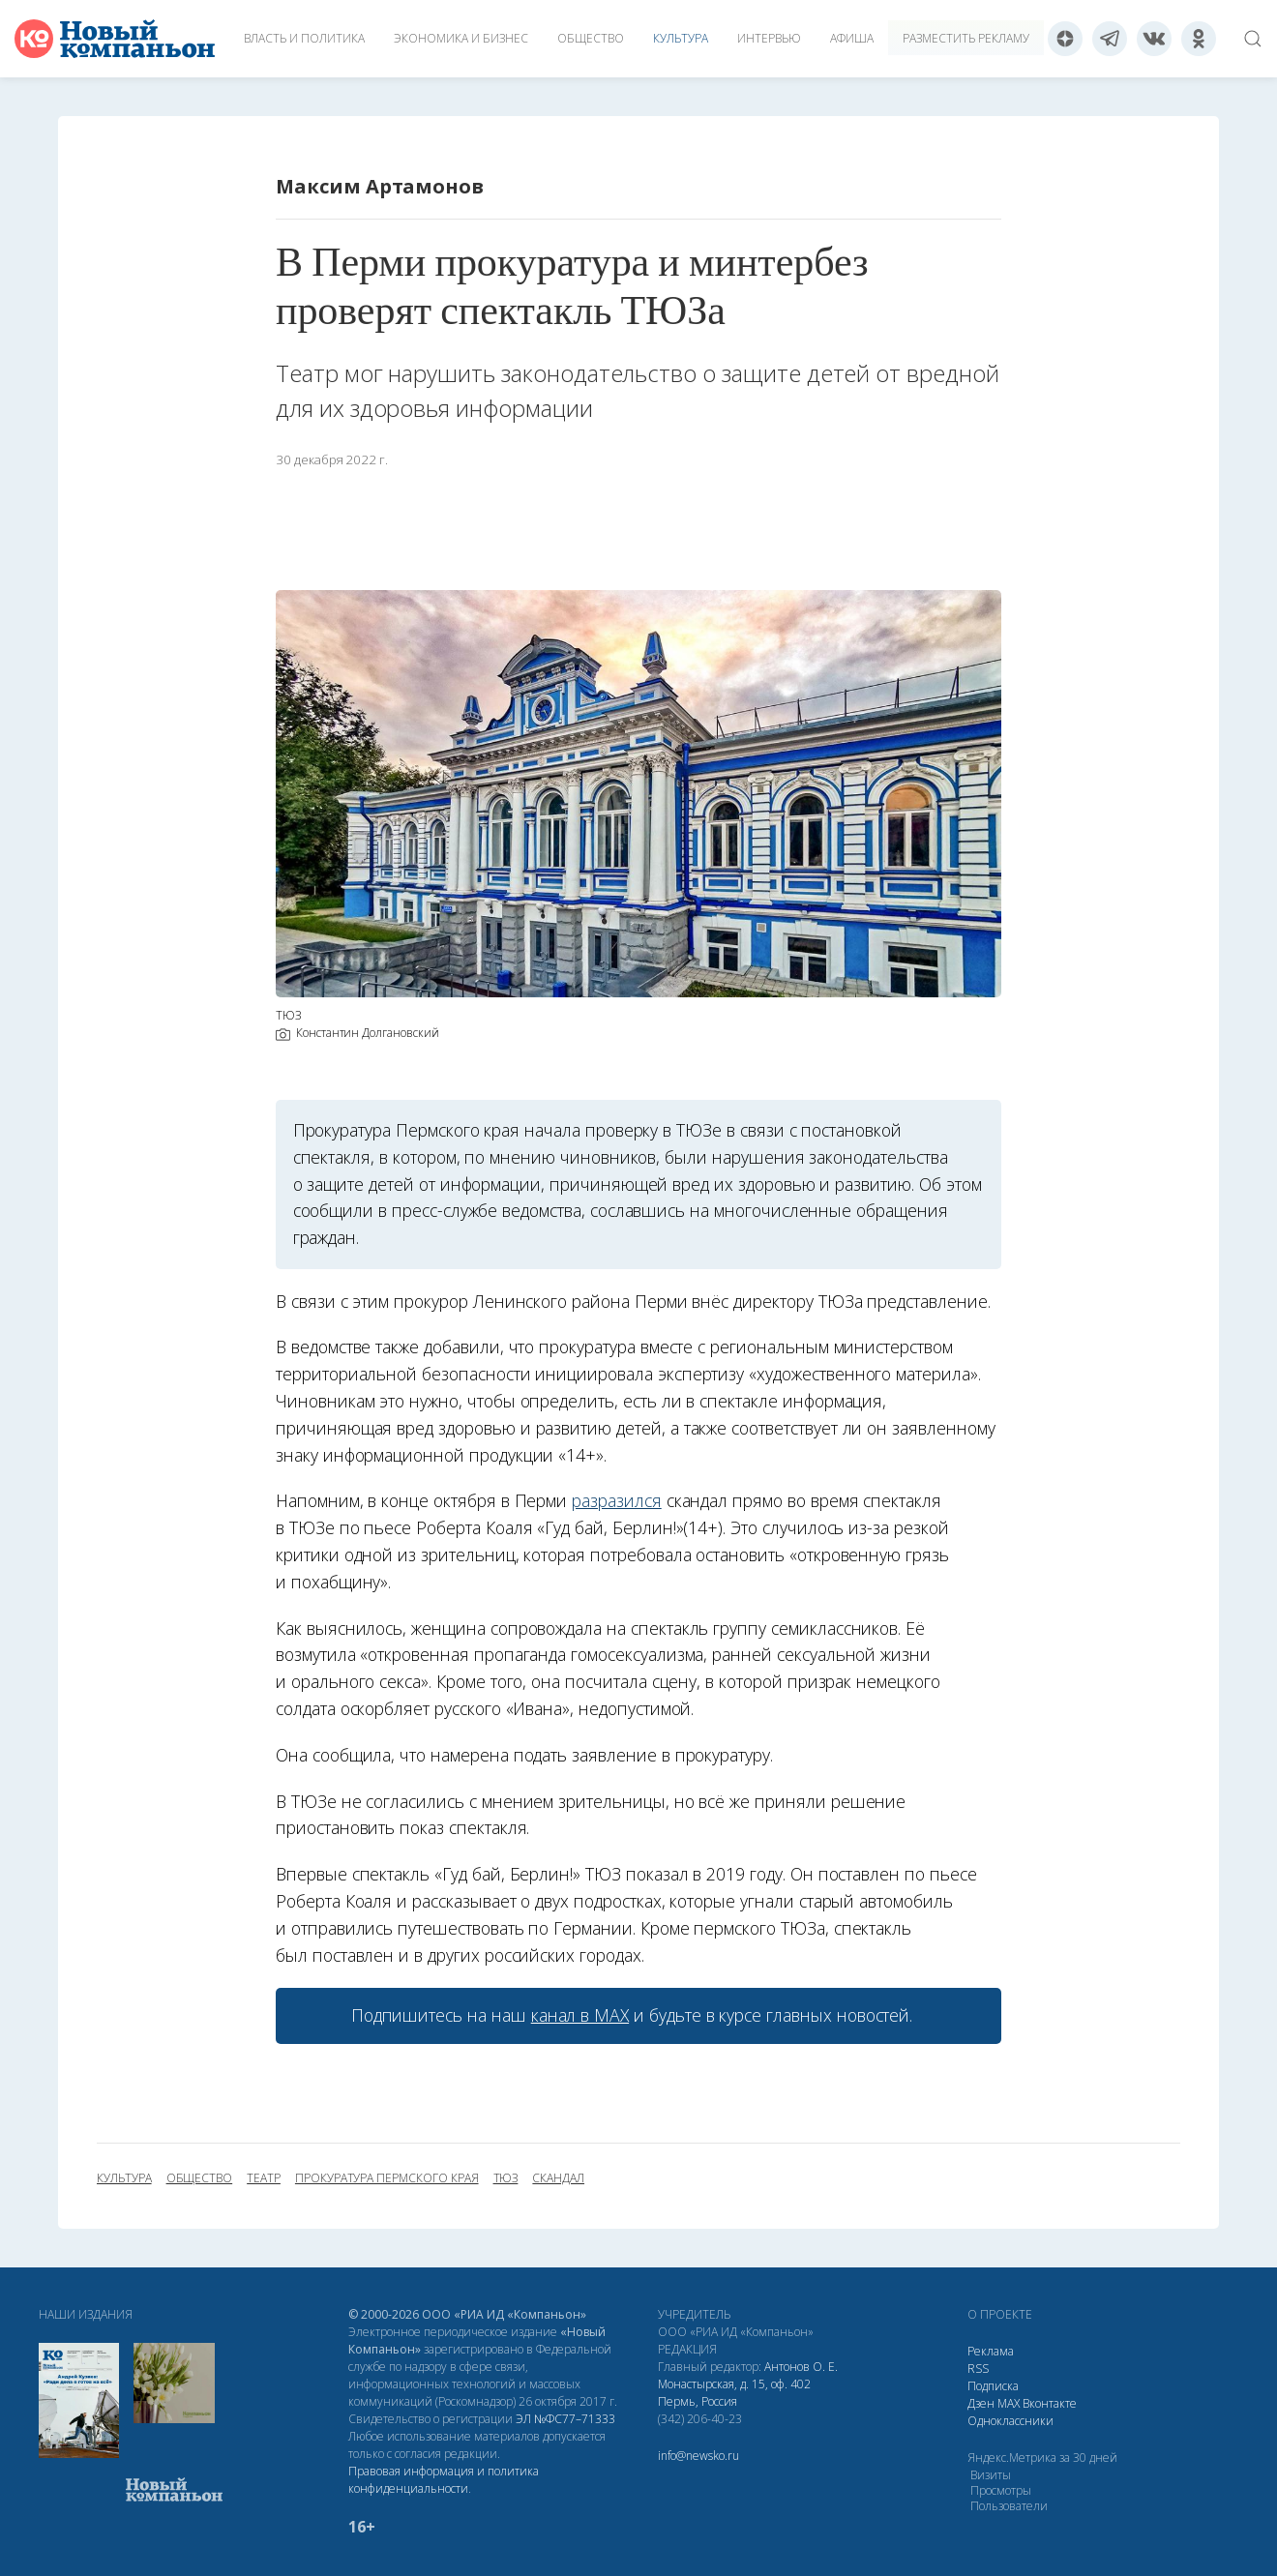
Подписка (993, 2386)
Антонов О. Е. (801, 2366)
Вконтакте (1050, 2403)
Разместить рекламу (966, 38)
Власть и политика (304, 38)
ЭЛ (565, 2419)
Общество (590, 38)
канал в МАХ (580, 2015)
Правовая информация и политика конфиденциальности (443, 2480)
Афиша (852, 38)
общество (199, 2178)
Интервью (769, 38)
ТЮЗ (506, 2178)
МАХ (1008, 2403)
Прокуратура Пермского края (387, 2178)
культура (124, 2178)
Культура (680, 38)
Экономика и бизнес (461, 38)
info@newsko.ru (698, 2455)
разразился (616, 1500)
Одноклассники (1010, 2421)
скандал (558, 2178)
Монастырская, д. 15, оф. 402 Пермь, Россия (734, 2393)
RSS (978, 2368)
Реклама (990, 2351)
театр (264, 2178)
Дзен (981, 2403)
